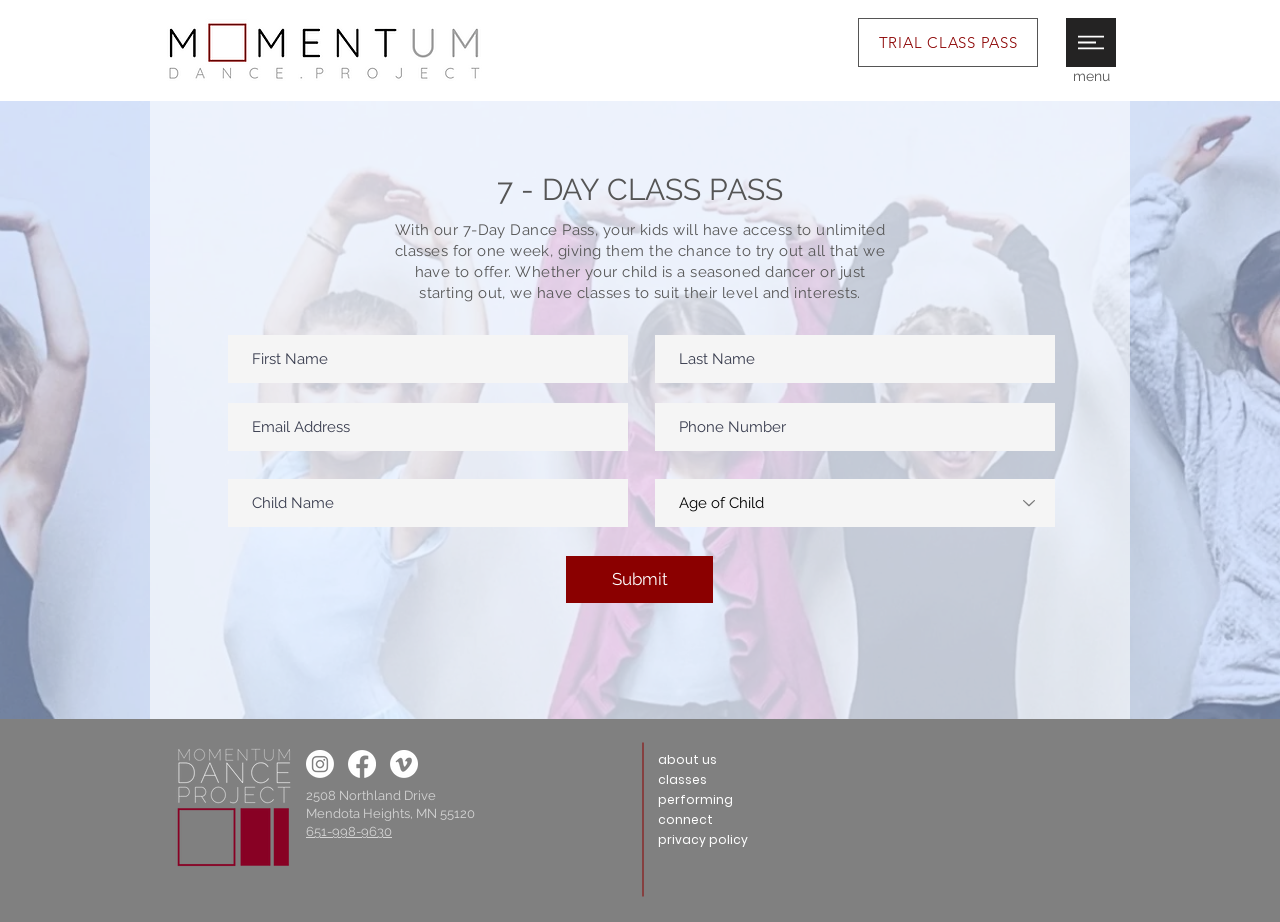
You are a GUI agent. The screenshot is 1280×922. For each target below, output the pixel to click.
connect (685, 819)
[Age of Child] (855, 503)
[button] (1091, 42)
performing (695, 799)
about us (687, 759)
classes (682, 779)
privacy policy (703, 839)
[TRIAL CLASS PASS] (948, 42)
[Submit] (639, 579)
